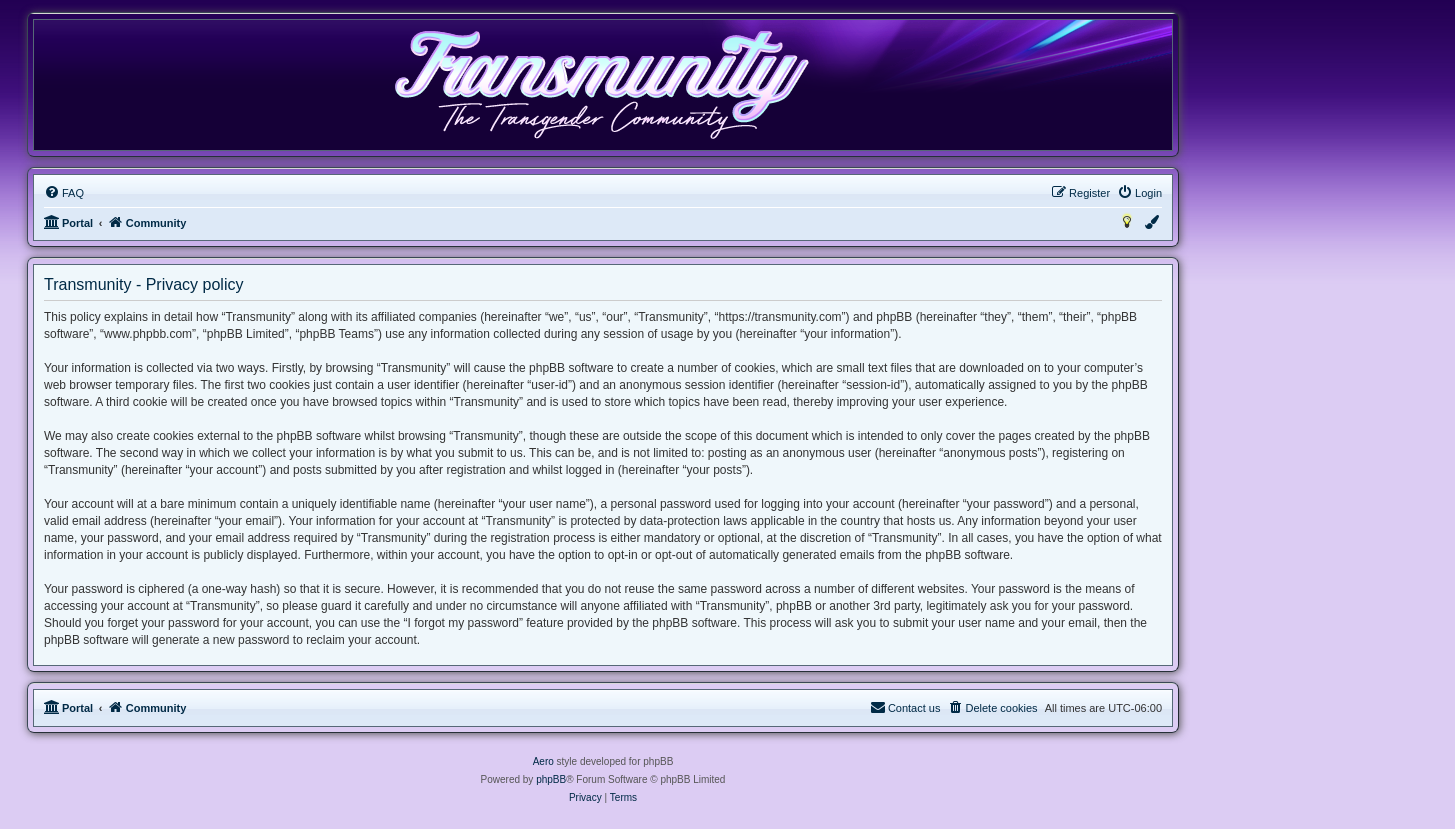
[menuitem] (64, 193)
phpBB (551, 779)
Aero (543, 761)
